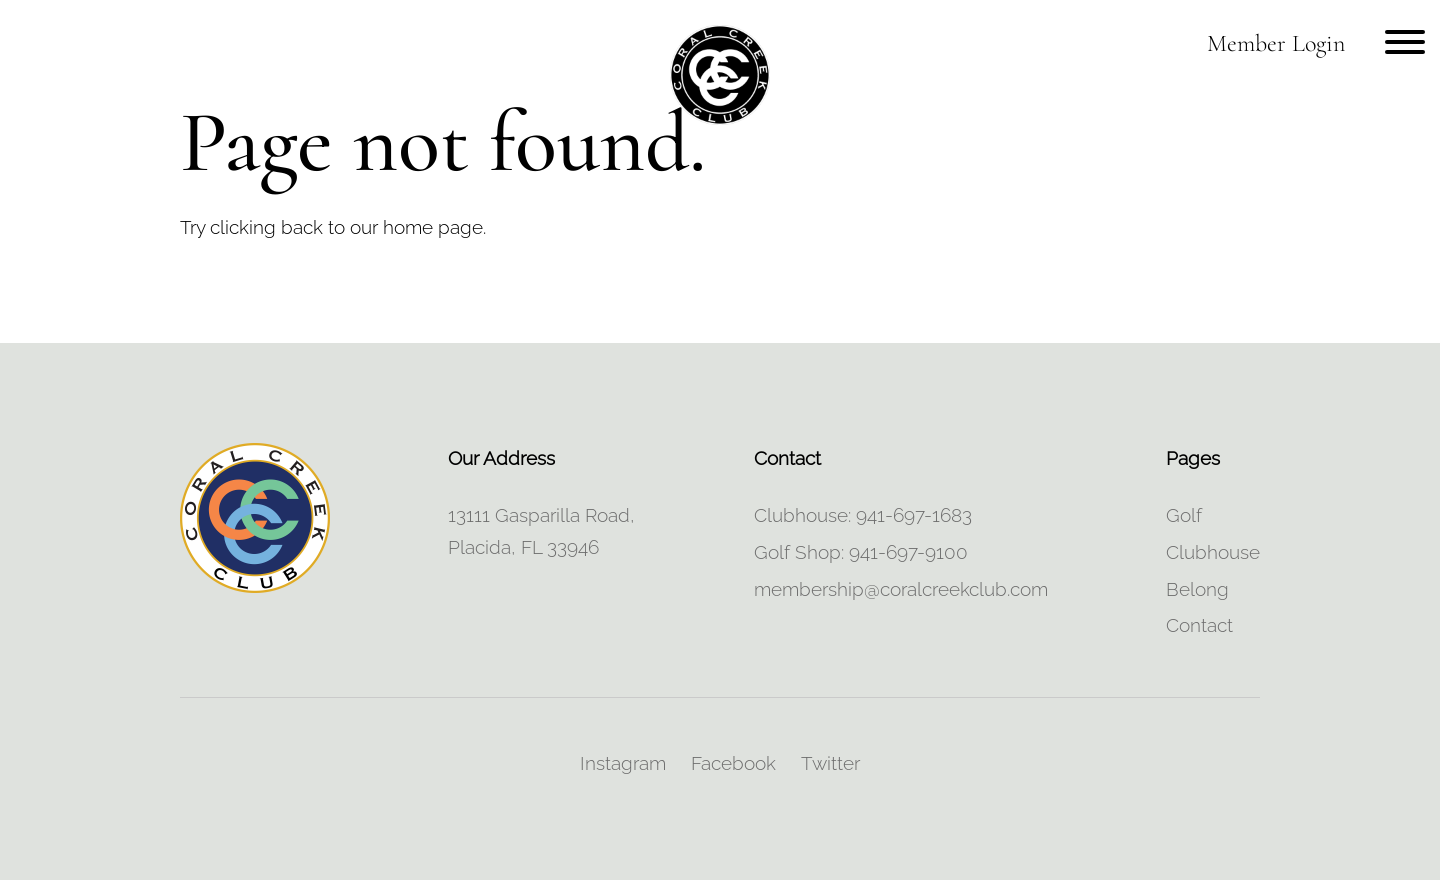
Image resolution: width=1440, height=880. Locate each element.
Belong (1197, 589)
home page (433, 227)
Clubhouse (1213, 552)
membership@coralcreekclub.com (901, 589)
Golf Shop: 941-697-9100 (861, 552)
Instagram (623, 763)
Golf (1184, 515)
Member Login (1276, 43)
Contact (1199, 625)
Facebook (733, 763)
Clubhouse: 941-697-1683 (863, 515)
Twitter (830, 763)
